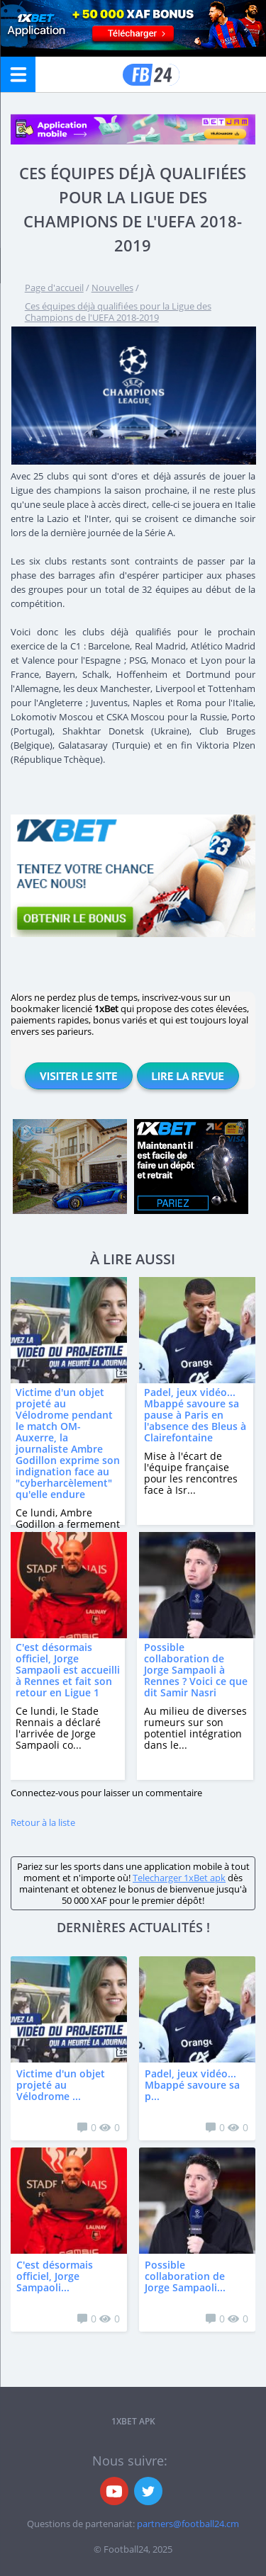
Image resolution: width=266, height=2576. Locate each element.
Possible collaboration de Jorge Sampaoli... (185, 2276)
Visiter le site (78, 1076)
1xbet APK (133, 2421)
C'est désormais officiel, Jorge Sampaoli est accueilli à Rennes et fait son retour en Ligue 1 (68, 1669)
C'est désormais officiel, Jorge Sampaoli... (54, 2276)
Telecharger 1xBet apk (179, 1877)
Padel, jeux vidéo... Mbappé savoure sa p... (192, 2085)
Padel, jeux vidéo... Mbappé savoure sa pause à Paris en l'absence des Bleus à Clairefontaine (195, 1414)
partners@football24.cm (188, 2523)
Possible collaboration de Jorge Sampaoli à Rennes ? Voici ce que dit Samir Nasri (196, 1669)
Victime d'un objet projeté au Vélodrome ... (60, 2085)
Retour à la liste (43, 1822)
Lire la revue (188, 1076)
